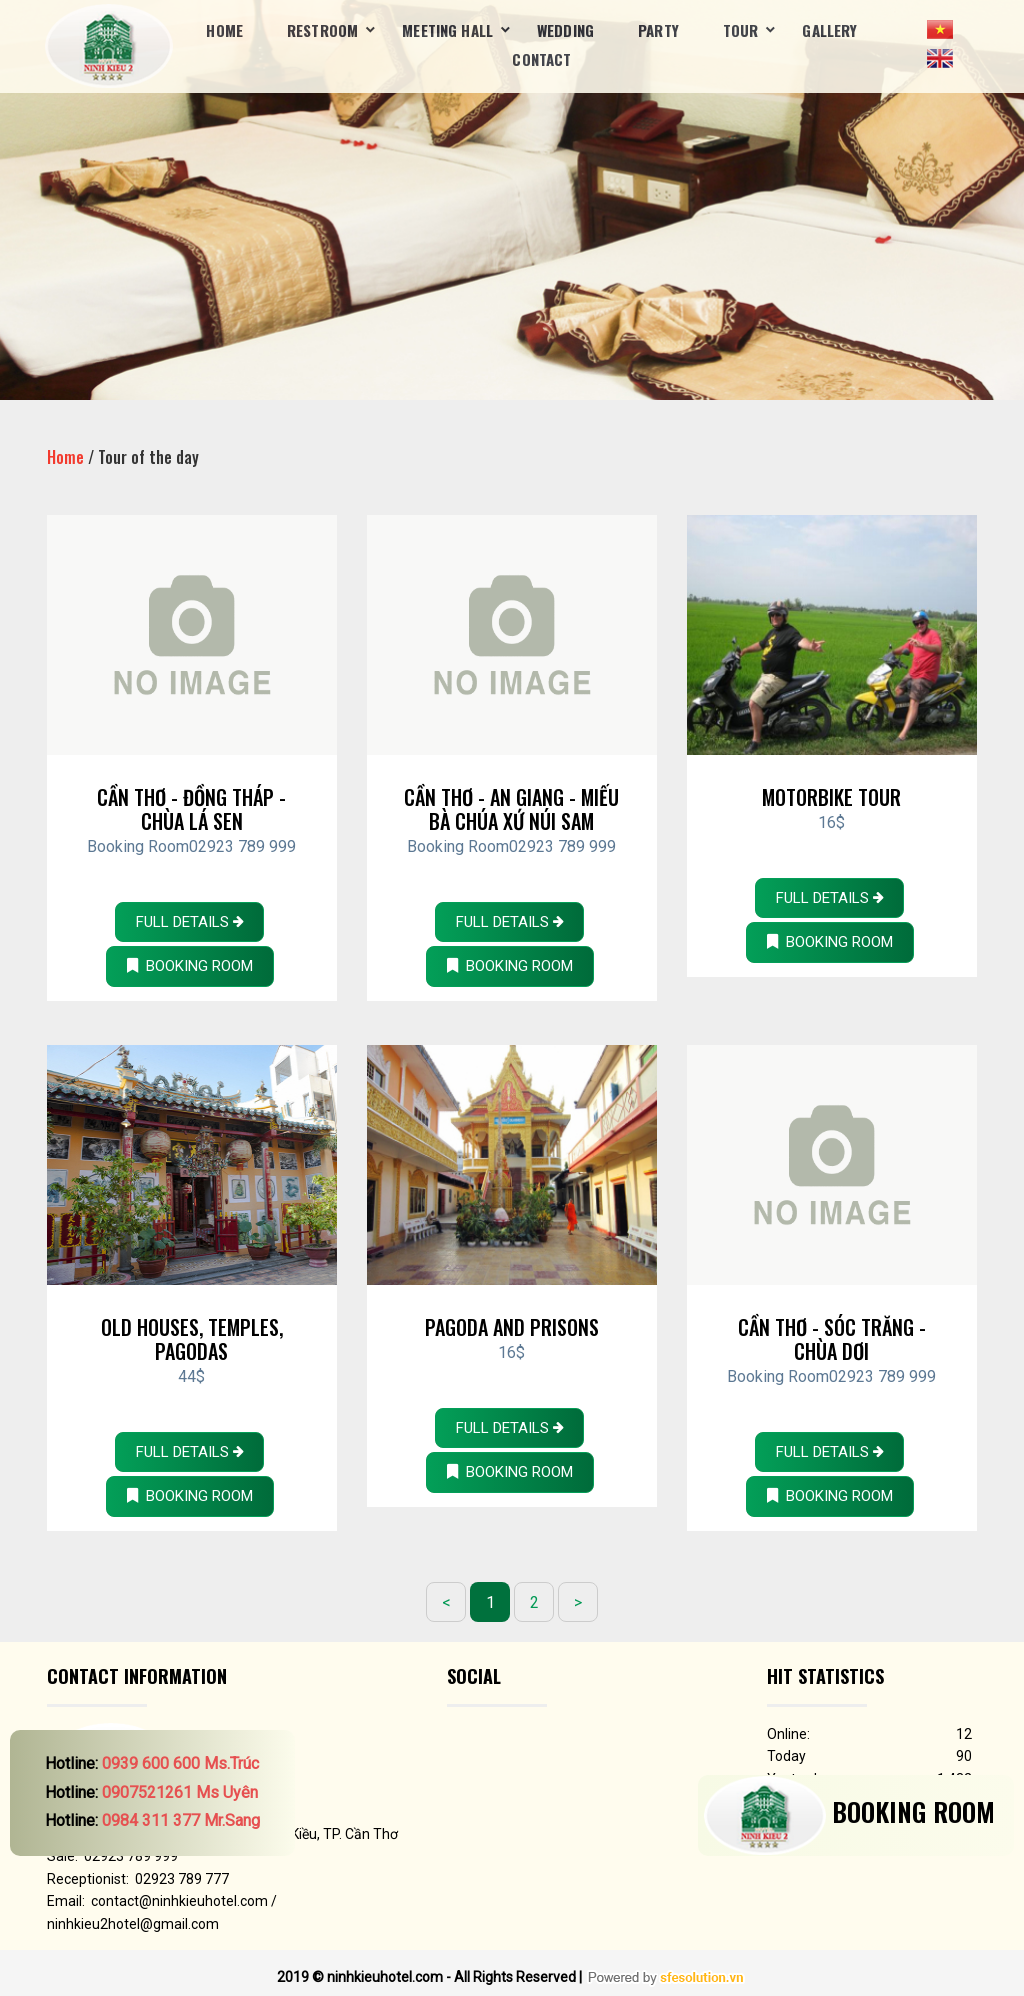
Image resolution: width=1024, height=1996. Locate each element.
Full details (189, 922)
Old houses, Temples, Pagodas (192, 1339)
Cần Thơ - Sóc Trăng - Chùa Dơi (832, 1339)
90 (964, 1756)
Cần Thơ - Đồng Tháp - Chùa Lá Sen (191, 809)
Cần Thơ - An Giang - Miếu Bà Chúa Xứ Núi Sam (511, 809)
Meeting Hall (447, 30)
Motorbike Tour (831, 797)
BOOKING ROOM (190, 966)
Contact (541, 59)
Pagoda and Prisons (512, 1327)
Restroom (322, 30)
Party (658, 30)
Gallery (829, 30)
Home (224, 30)
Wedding (565, 30)
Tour (741, 30)
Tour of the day (148, 457)
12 (964, 1734)
